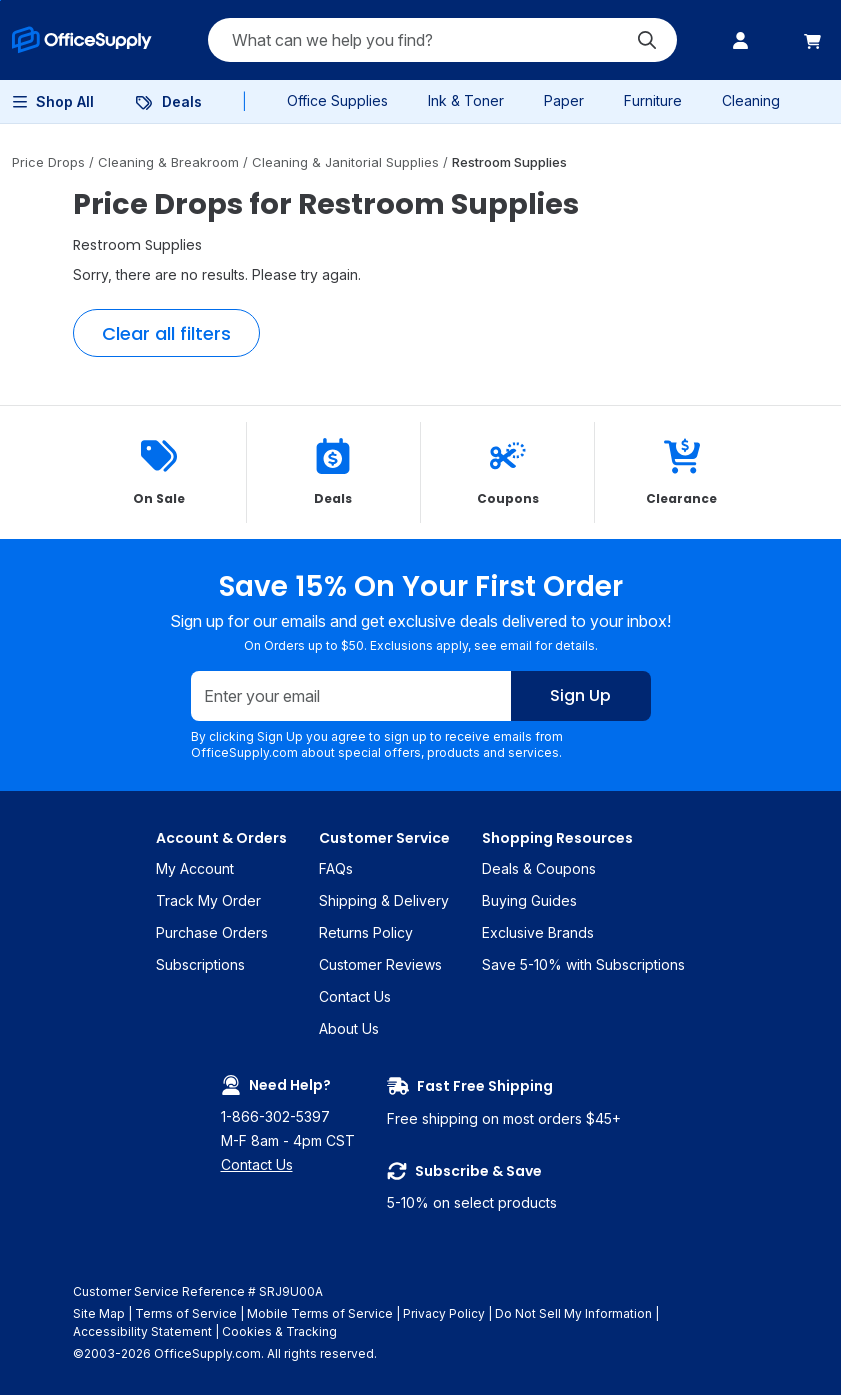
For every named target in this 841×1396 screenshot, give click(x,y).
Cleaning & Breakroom (170, 162)
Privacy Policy (444, 1314)
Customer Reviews (380, 965)
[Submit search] (647, 40)
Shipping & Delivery (384, 901)
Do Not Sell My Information (573, 1314)
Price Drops (50, 162)
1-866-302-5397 (275, 1117)
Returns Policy (366, 933)
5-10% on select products (504, 1187)
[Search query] (442, 40)
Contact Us (355, 997)
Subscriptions (200, 965)
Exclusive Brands (538, 933)
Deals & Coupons (539, 869)
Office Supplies (337, 100)
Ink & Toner (466, 100)
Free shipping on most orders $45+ (504, 1102)
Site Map (99, 1314)
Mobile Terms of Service (320, 1314)
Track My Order (208, 901)
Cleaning (751, 100)
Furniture (653, 100)
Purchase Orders (212, 933)
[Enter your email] (351, 697)
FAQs (336, 869)
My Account (195, 869)
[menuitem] (82, 40)
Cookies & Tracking (279, 1332)
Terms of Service (186, 1314)
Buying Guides (529, 901)
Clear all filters (166, 333)
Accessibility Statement (142, 1332)
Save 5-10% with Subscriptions (583, 965)
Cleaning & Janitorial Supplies (347, 162)
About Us (349, 1029)
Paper (564, 100)
